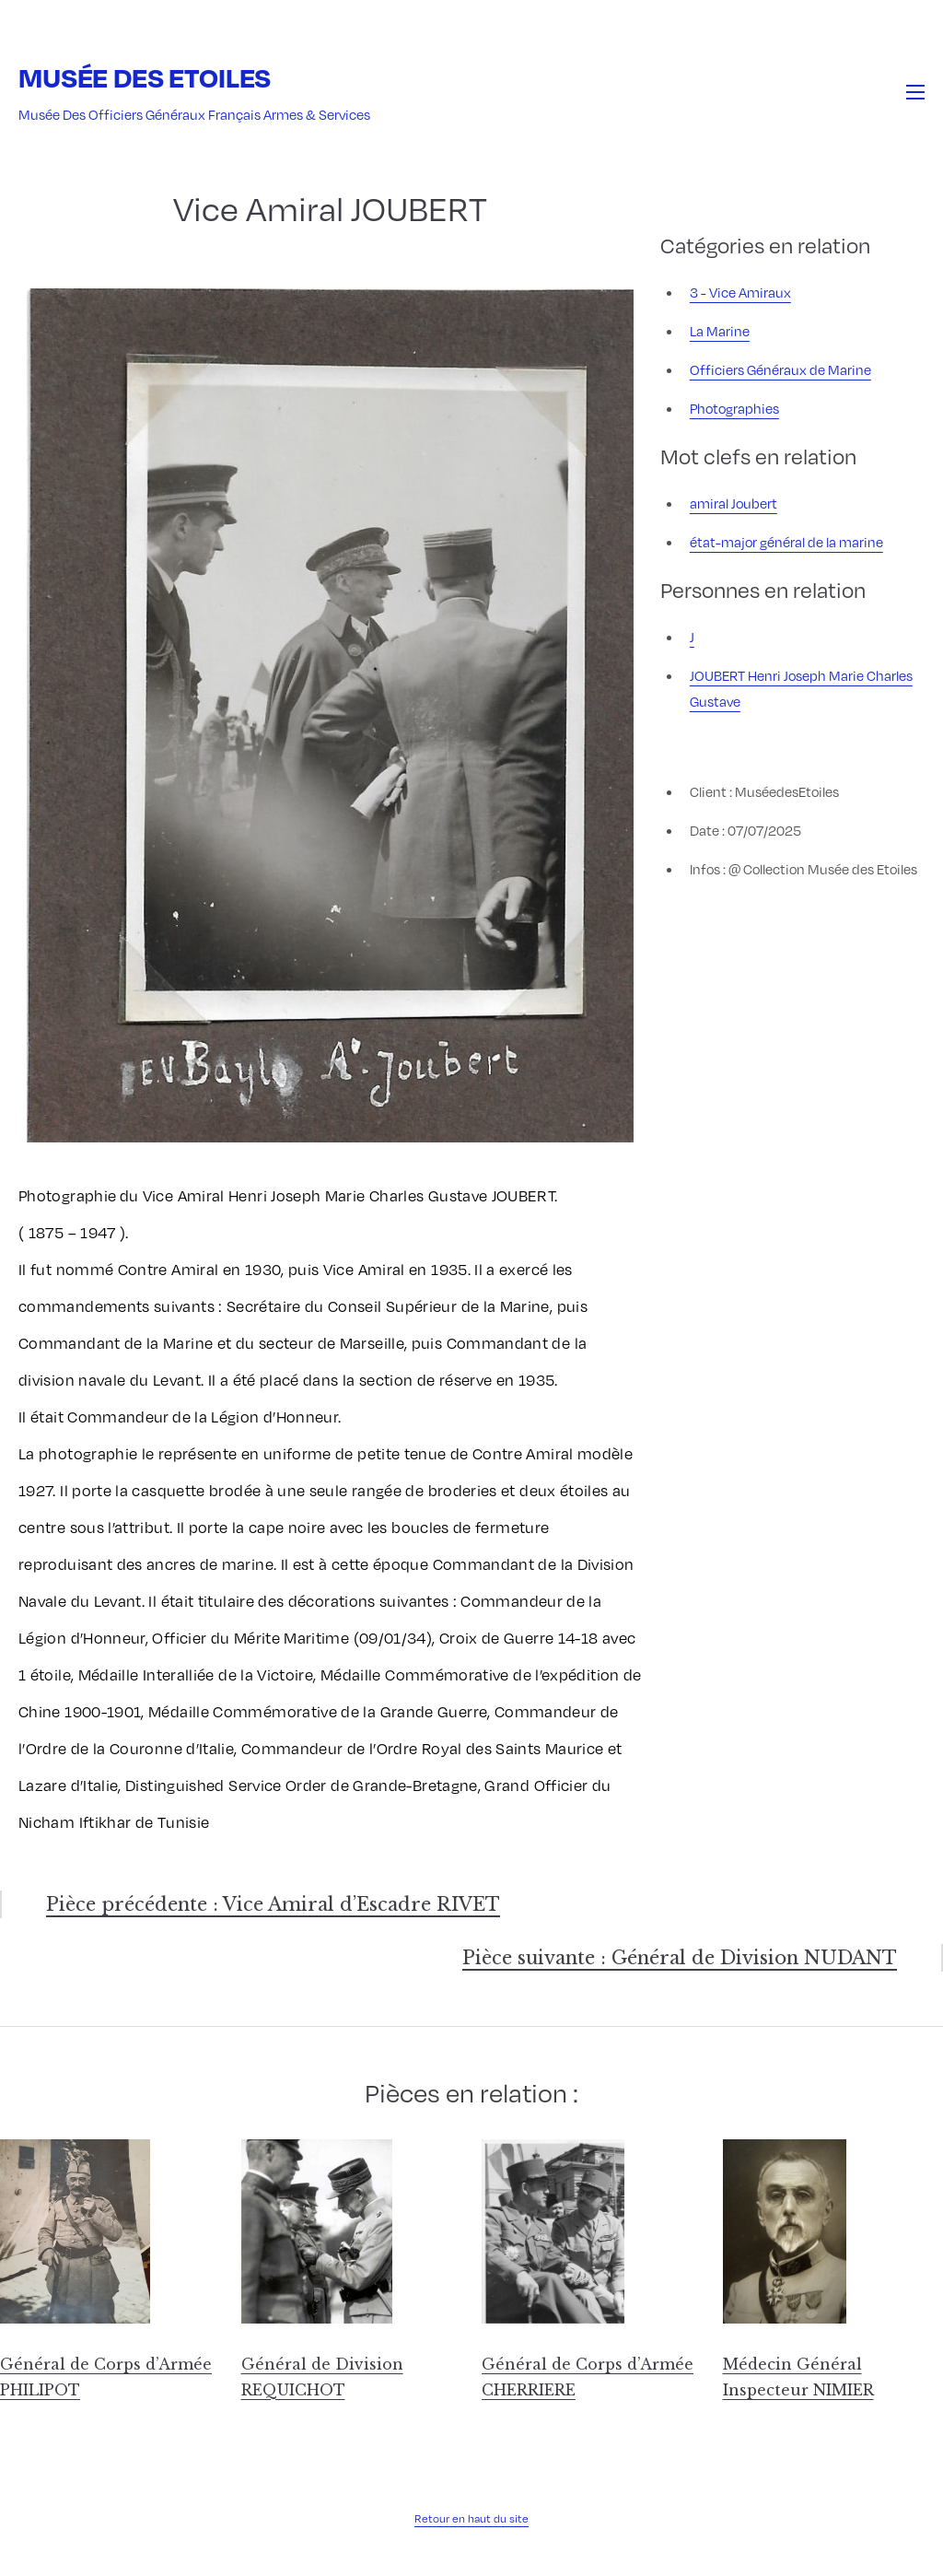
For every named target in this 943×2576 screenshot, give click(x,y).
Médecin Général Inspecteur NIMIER (798, 2377)
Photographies (734, 408)
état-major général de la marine (786, 542)
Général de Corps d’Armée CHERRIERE (587, 2377)
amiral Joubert (733, 503)
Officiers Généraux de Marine (780, 369)
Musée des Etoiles (144, 77)
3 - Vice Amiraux (740, 292)
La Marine (720, 331)
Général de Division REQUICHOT (322, 2377)
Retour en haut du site (471, 2518)
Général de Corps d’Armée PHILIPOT (106, 2377)
